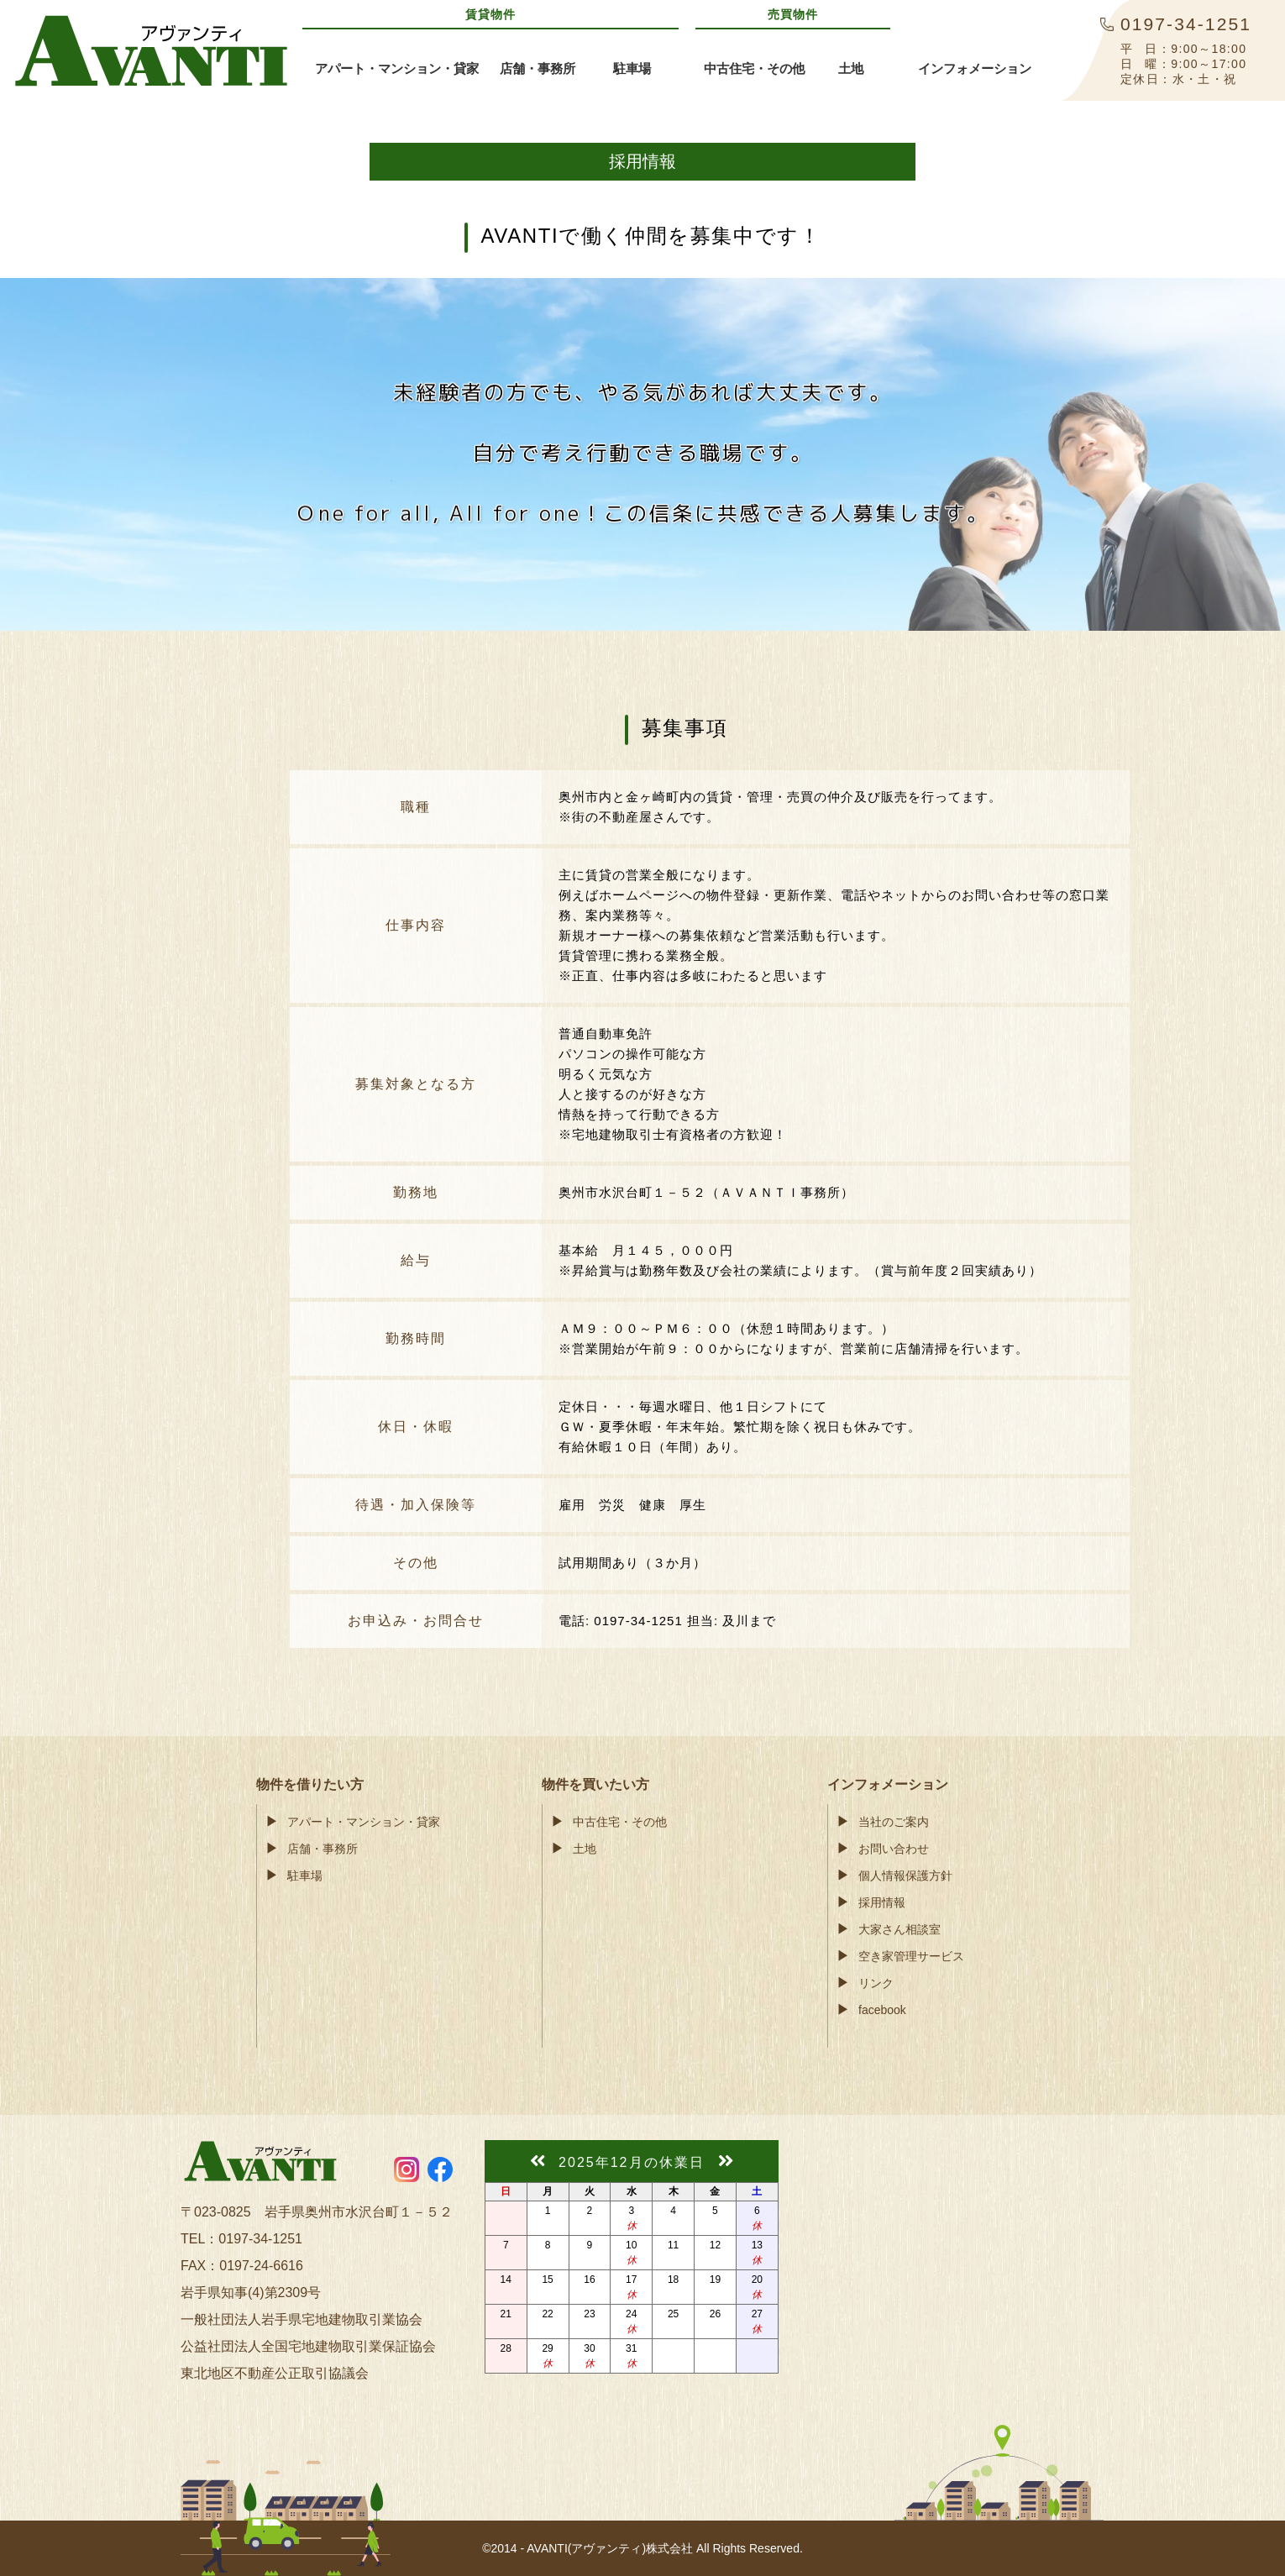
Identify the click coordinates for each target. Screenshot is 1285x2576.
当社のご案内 (893, 1821)
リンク (876, 1983)
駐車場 (305, 1875)
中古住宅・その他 (620, 1821)
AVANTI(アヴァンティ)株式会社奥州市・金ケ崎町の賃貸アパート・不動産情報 (151, 50)
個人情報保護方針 (905, 1875)
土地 (584, 1848)
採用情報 (881, 1902)
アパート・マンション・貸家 (363, 1821)
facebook (882, 2010)
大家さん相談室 (899, 1929)
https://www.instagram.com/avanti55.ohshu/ (406, 2169)
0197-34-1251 (260, 2239)
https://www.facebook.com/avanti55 (440, 2169)
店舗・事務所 (322, 1848)
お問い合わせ (893, 1848)
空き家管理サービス (911, 1956)
